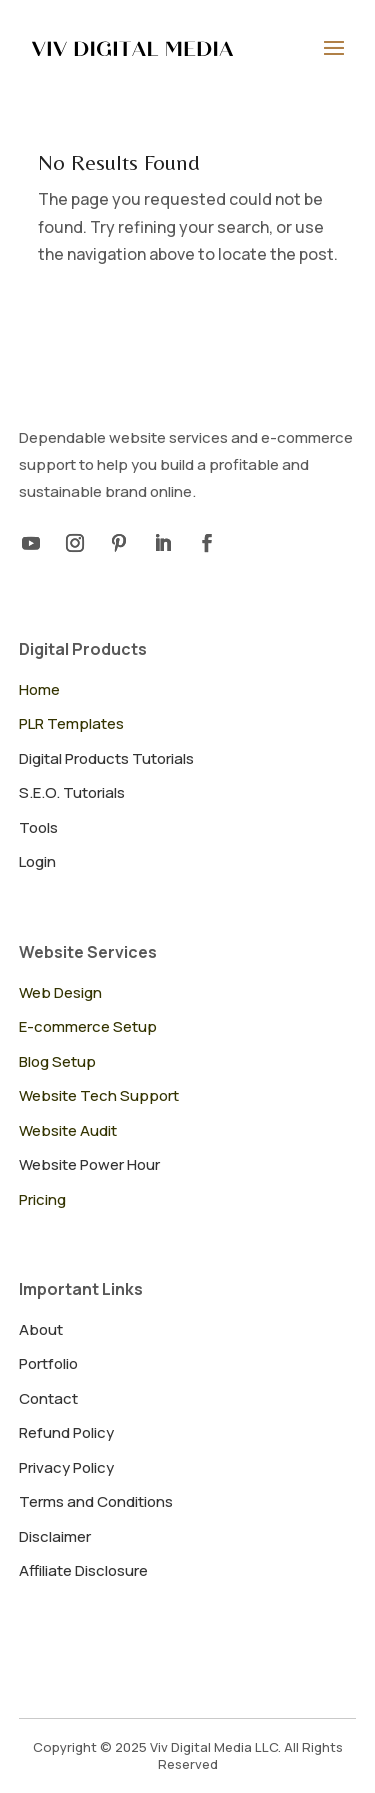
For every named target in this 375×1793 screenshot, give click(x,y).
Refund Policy (66, 1432)
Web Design (60, 992)
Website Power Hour (89, 1164)
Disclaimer (55, 1536)
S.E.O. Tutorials (72, 792)
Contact (48, 1398)
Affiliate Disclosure (83, 1570)
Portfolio (48, 1363)
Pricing (42, 1199)
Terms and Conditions (96, 1501)
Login (37, 861)
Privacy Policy (66, 1467)
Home (39, 689)
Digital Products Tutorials (106, 758)
